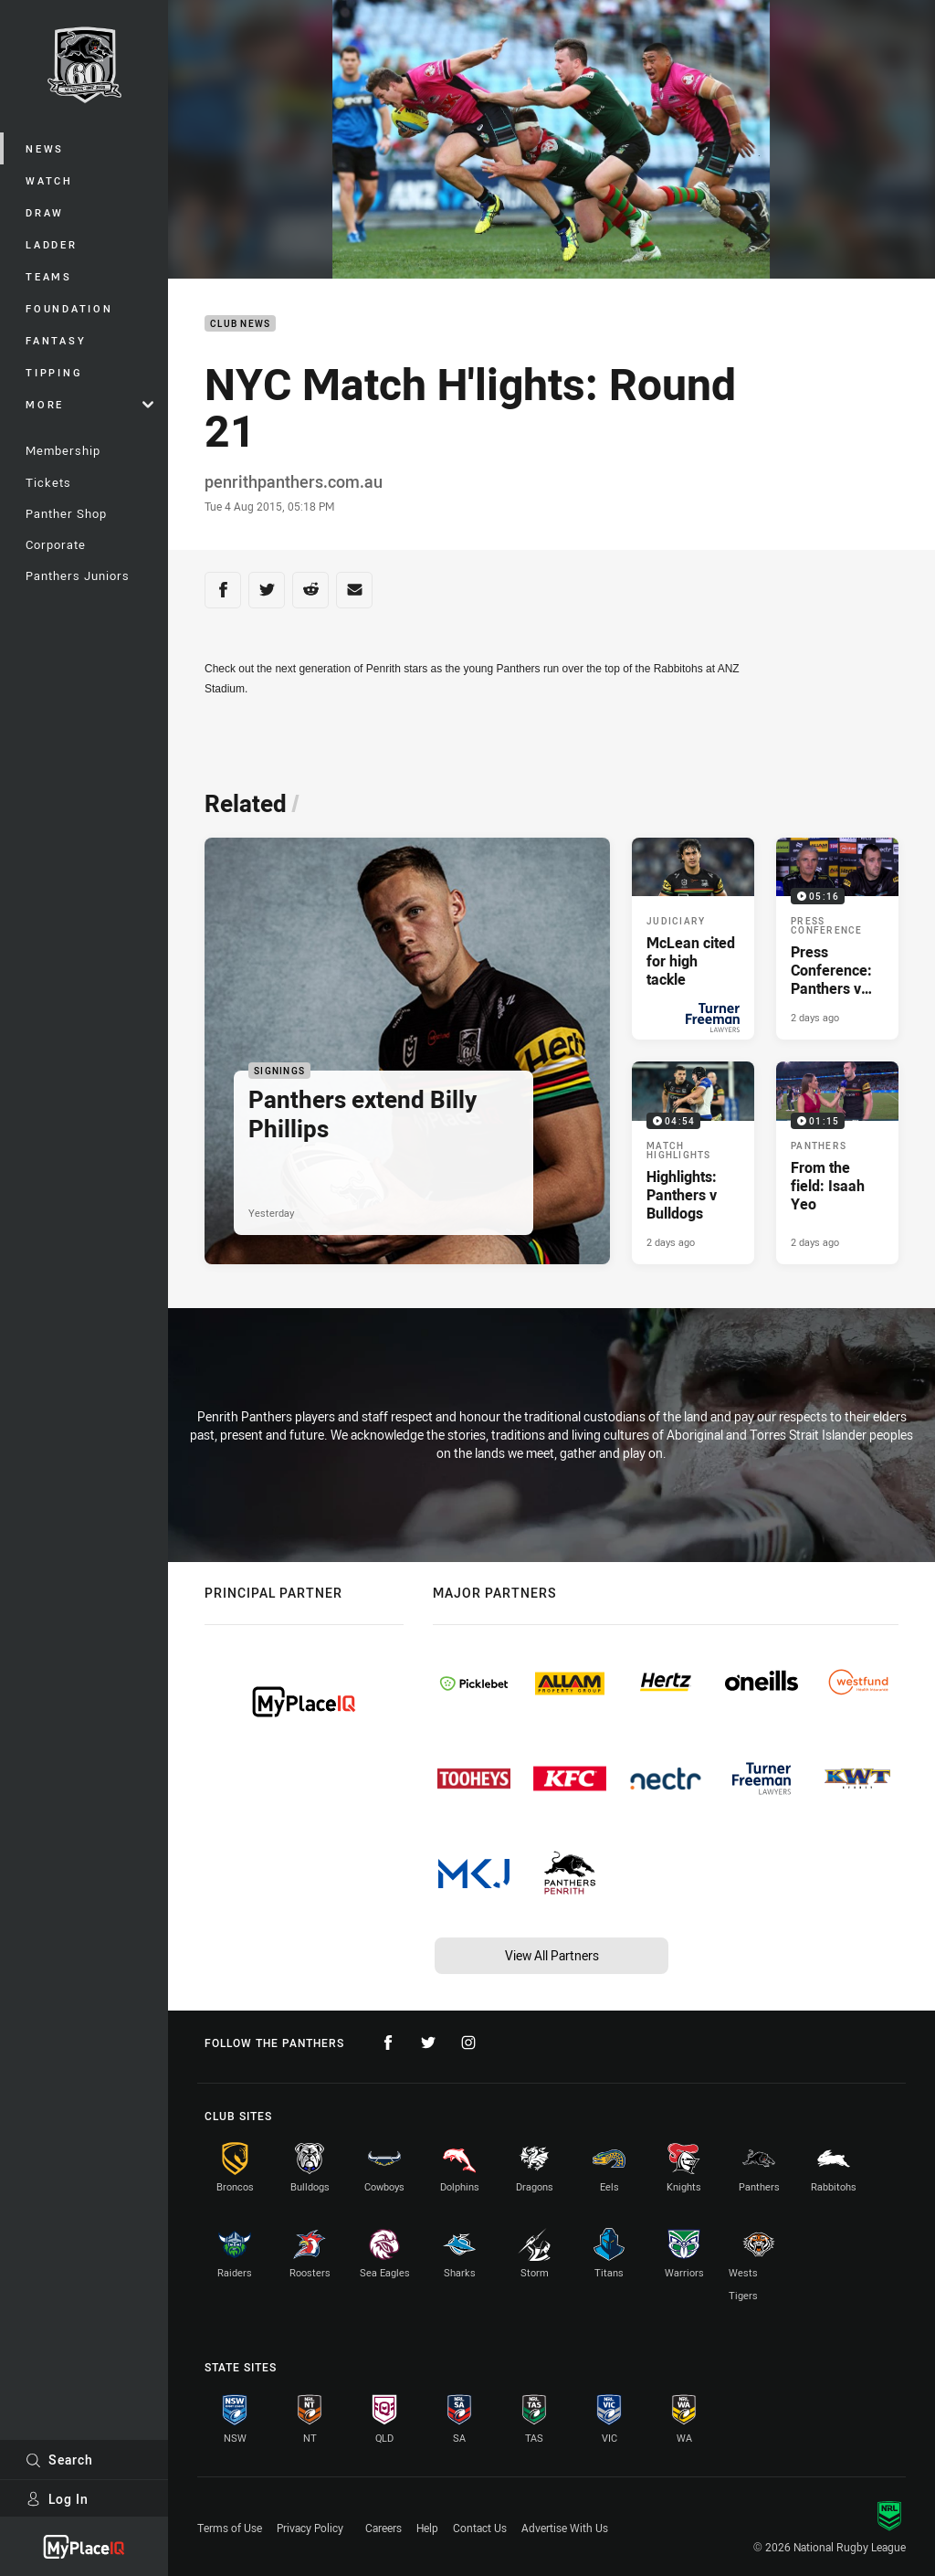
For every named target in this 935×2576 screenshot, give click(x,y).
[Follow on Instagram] (468, 2042)
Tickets (48, 482)
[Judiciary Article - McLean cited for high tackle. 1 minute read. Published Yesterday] (693, 939)
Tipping (54, 372)
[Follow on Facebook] (388, 2042)
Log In (57, 2498)
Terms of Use (229, 2527)
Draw (45, 212)
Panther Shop (66, 513)
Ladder (52, 244)
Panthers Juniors (78, 575)
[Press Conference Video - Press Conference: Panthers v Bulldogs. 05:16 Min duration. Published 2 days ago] (837, 939)
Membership (63, 450)
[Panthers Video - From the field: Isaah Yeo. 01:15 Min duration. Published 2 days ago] (837, 1162)
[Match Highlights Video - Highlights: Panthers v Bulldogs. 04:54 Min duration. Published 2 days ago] (693, 1162)
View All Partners (552, 1955)
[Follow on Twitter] (428, 2042)
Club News (240, 324)
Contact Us (480, 2527)
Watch (49, 180)
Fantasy (56, 340)
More (89, 404)
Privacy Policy (310, 2527)
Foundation (69, 308)
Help (427, 2527)
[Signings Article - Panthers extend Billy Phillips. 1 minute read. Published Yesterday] (407, 1051)
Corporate (56, 544)
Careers (383, 2527)
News (45, 148)
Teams (49, 276)
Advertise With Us (564, 2527)
